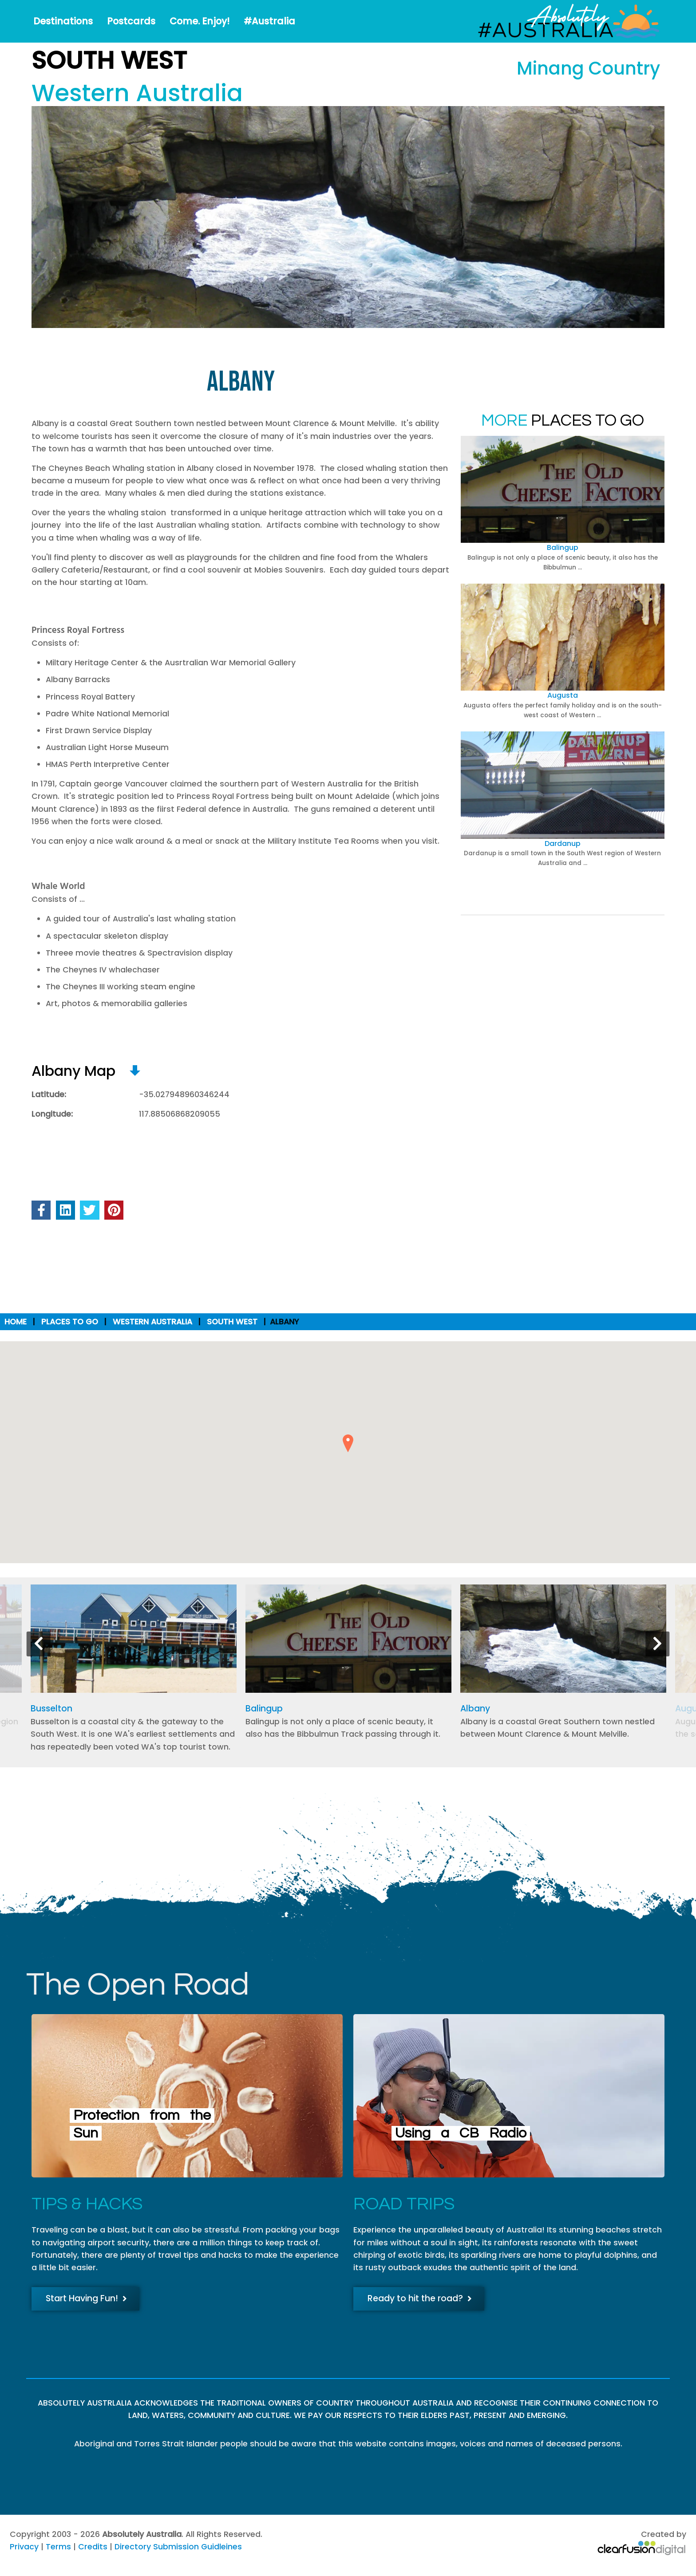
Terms (58, 2546)
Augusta (562, 695)
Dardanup (563, 843)
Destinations (63, 21)
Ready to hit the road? (420, 2298)
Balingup (562, 547)
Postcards (131, 21)
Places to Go (69, 1321)
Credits (92, 2546)
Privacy (24, 2546)
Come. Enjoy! (199, 21)
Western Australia (152, 1321)
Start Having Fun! (86, 2298)
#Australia (269, 21)
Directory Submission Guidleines (178, 2546)
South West (232, 1321)
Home (15, 1321)
